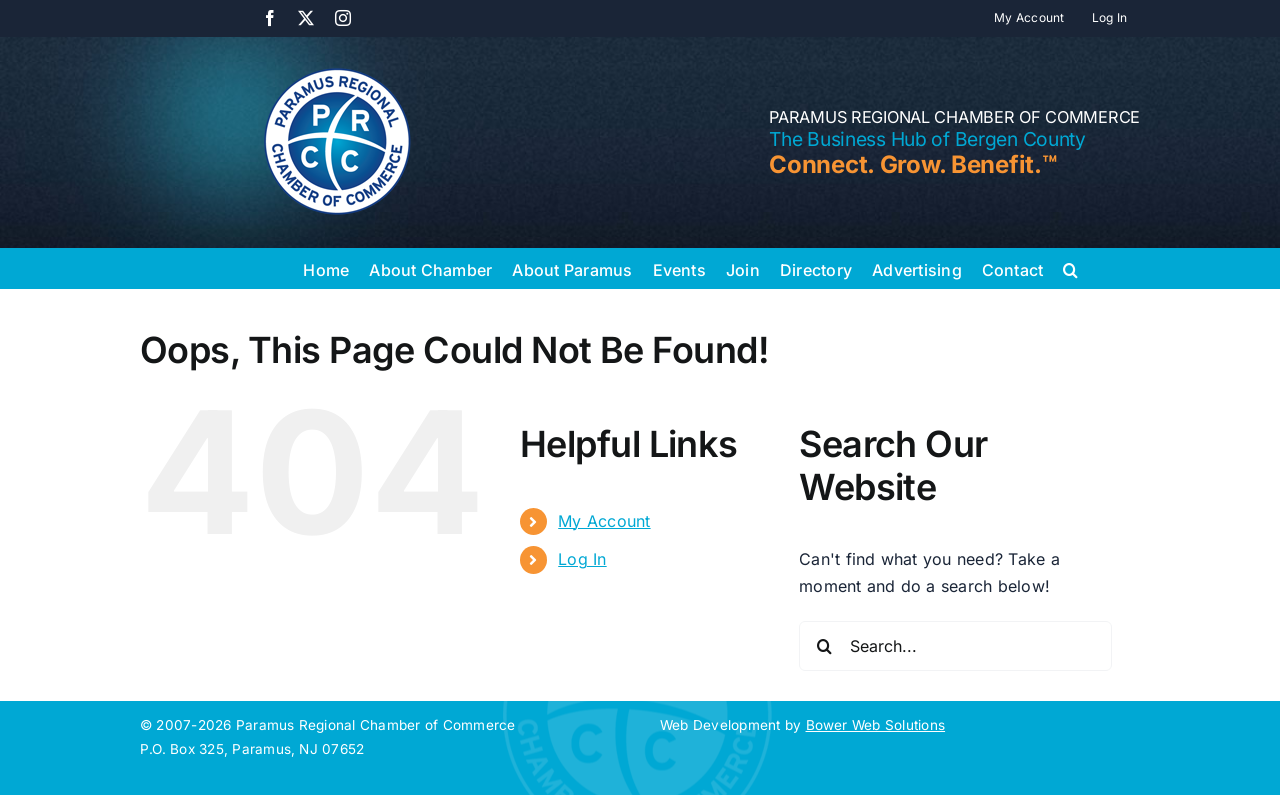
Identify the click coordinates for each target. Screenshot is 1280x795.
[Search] (824, 646)
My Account (604, 521)
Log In (582, 559)
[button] (1070, 268)
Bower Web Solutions (876, 725)
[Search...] (955, 646)
